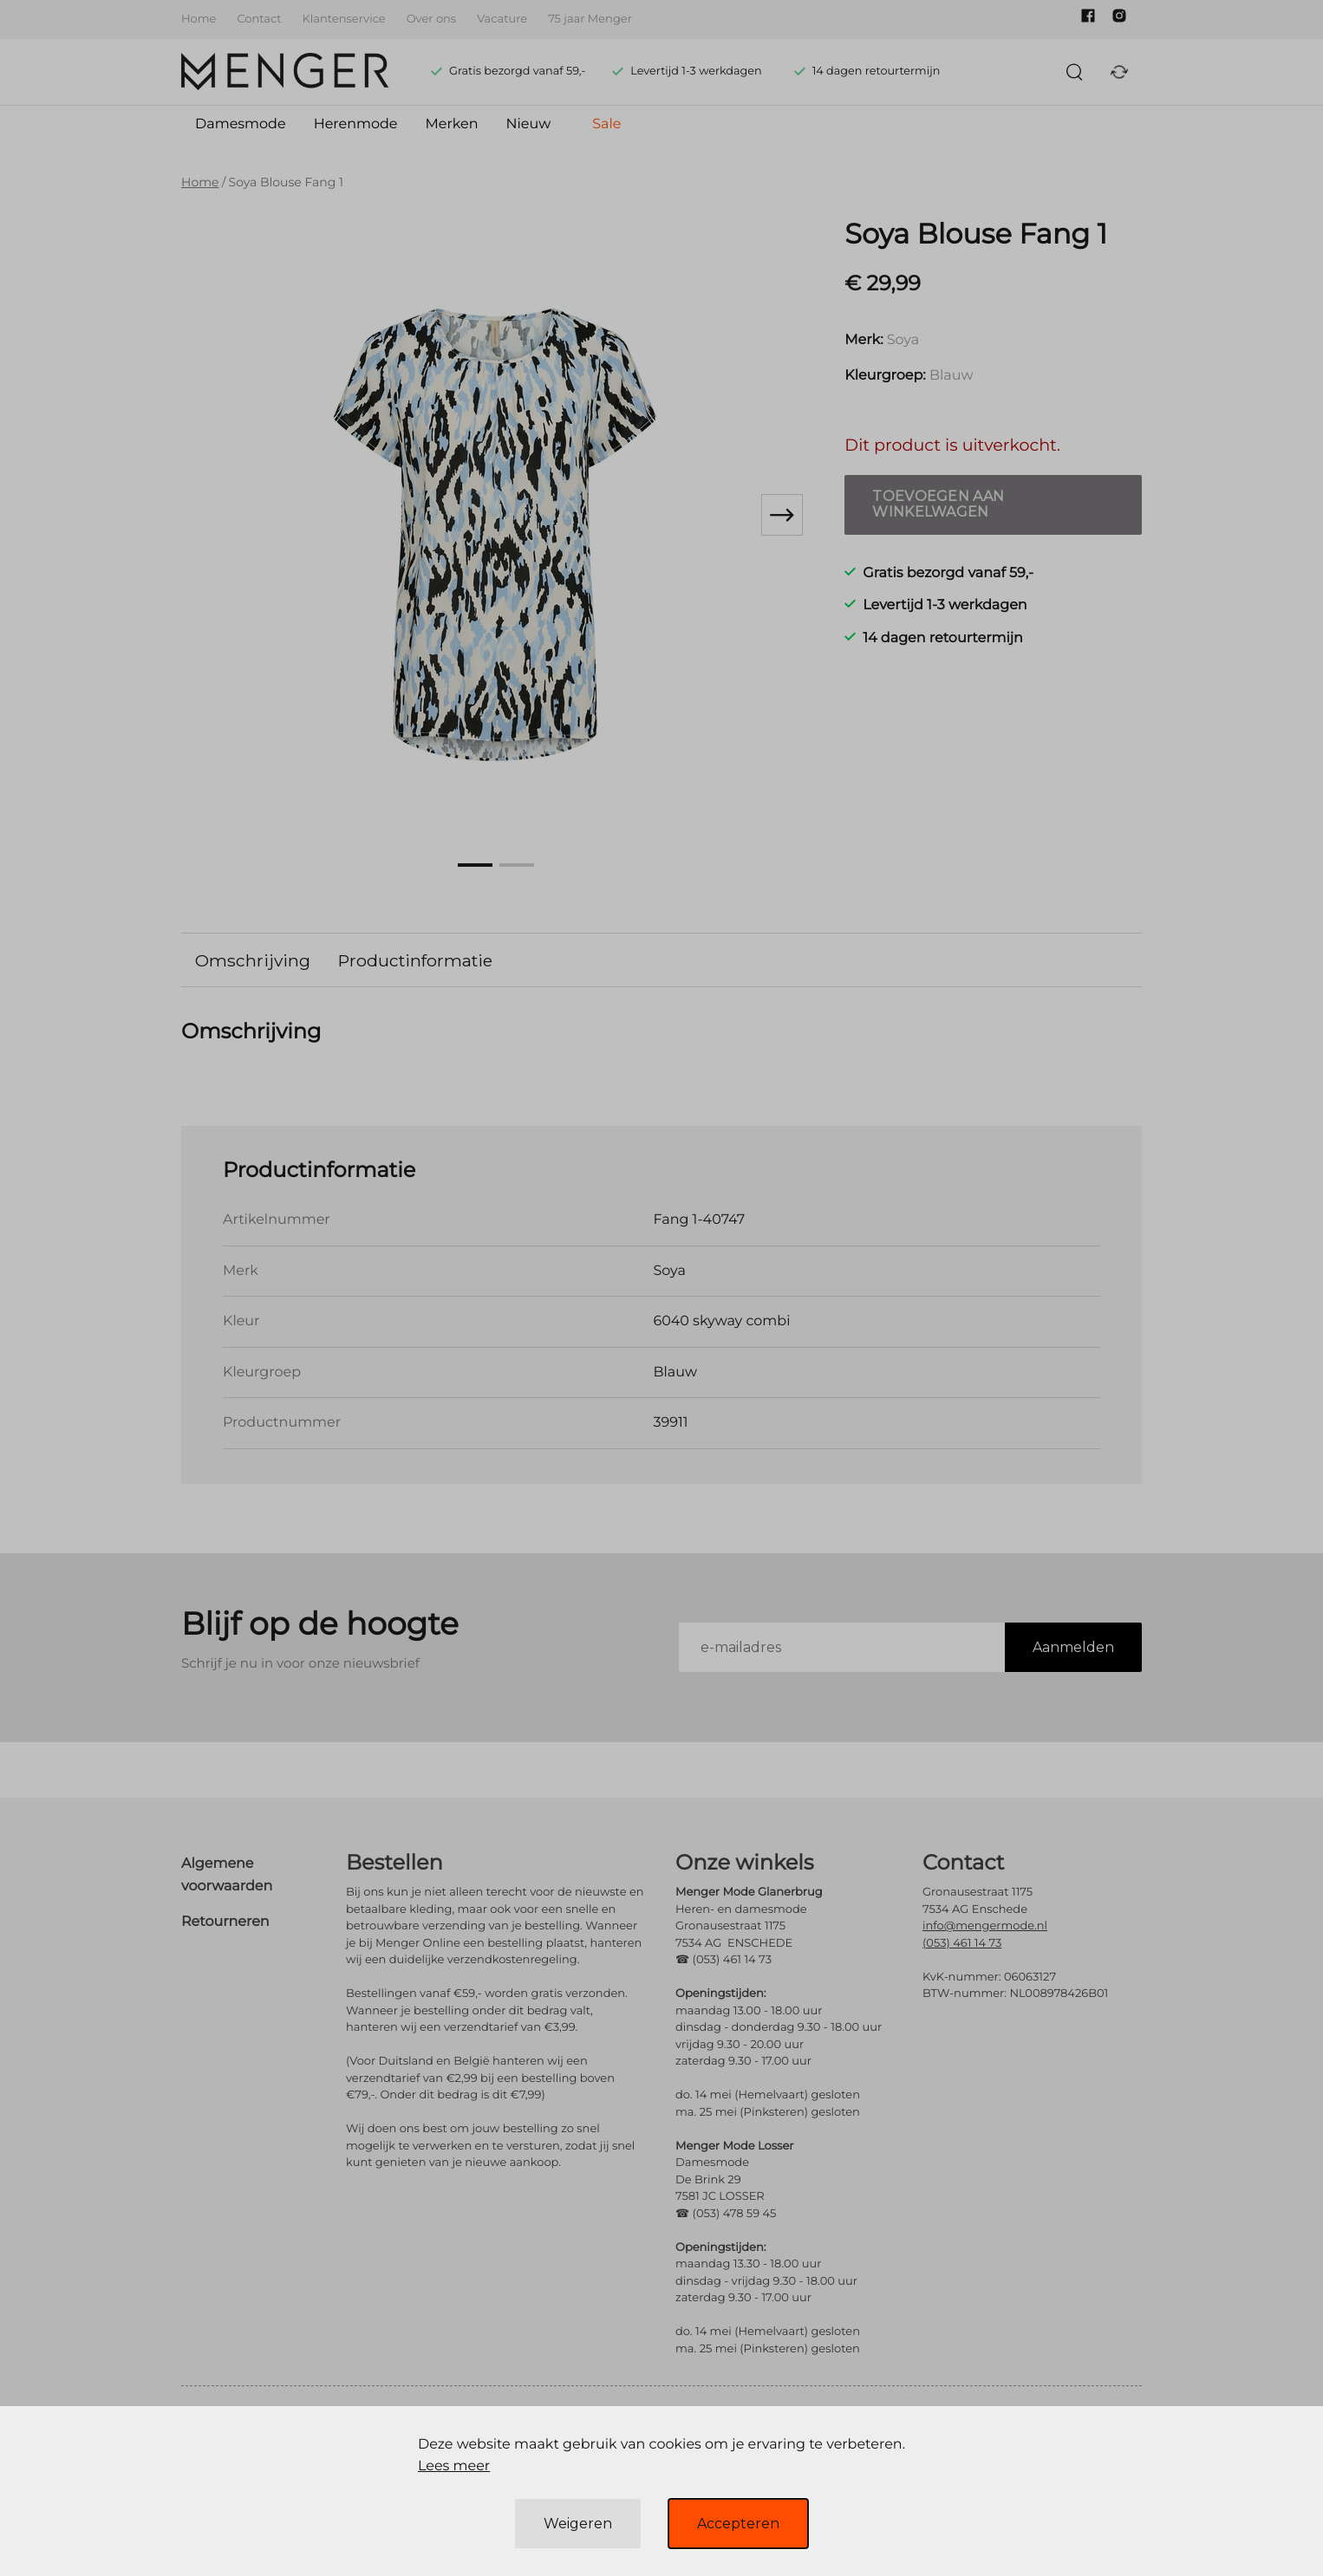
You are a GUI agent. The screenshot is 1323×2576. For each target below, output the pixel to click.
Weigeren (578, 2523)
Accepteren (738, 2523)
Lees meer (454, 2466)
